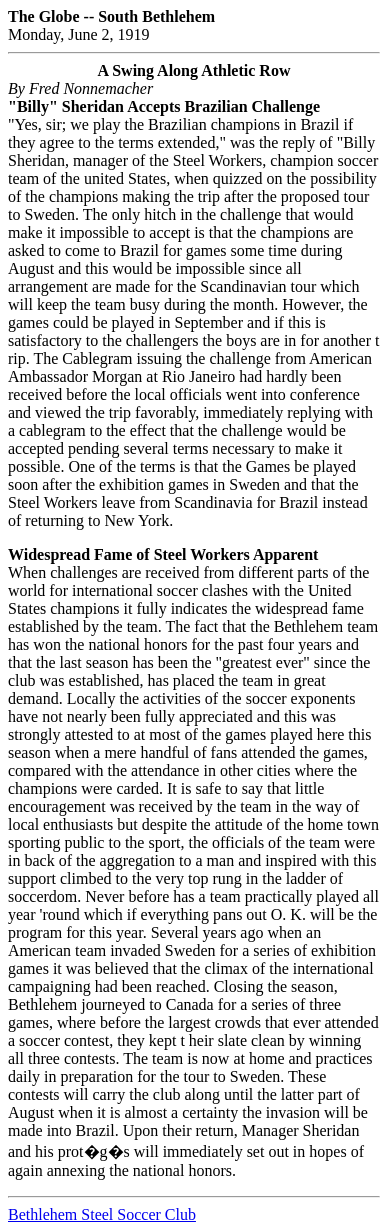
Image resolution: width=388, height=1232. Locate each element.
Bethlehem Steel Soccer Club (102, 1214)
